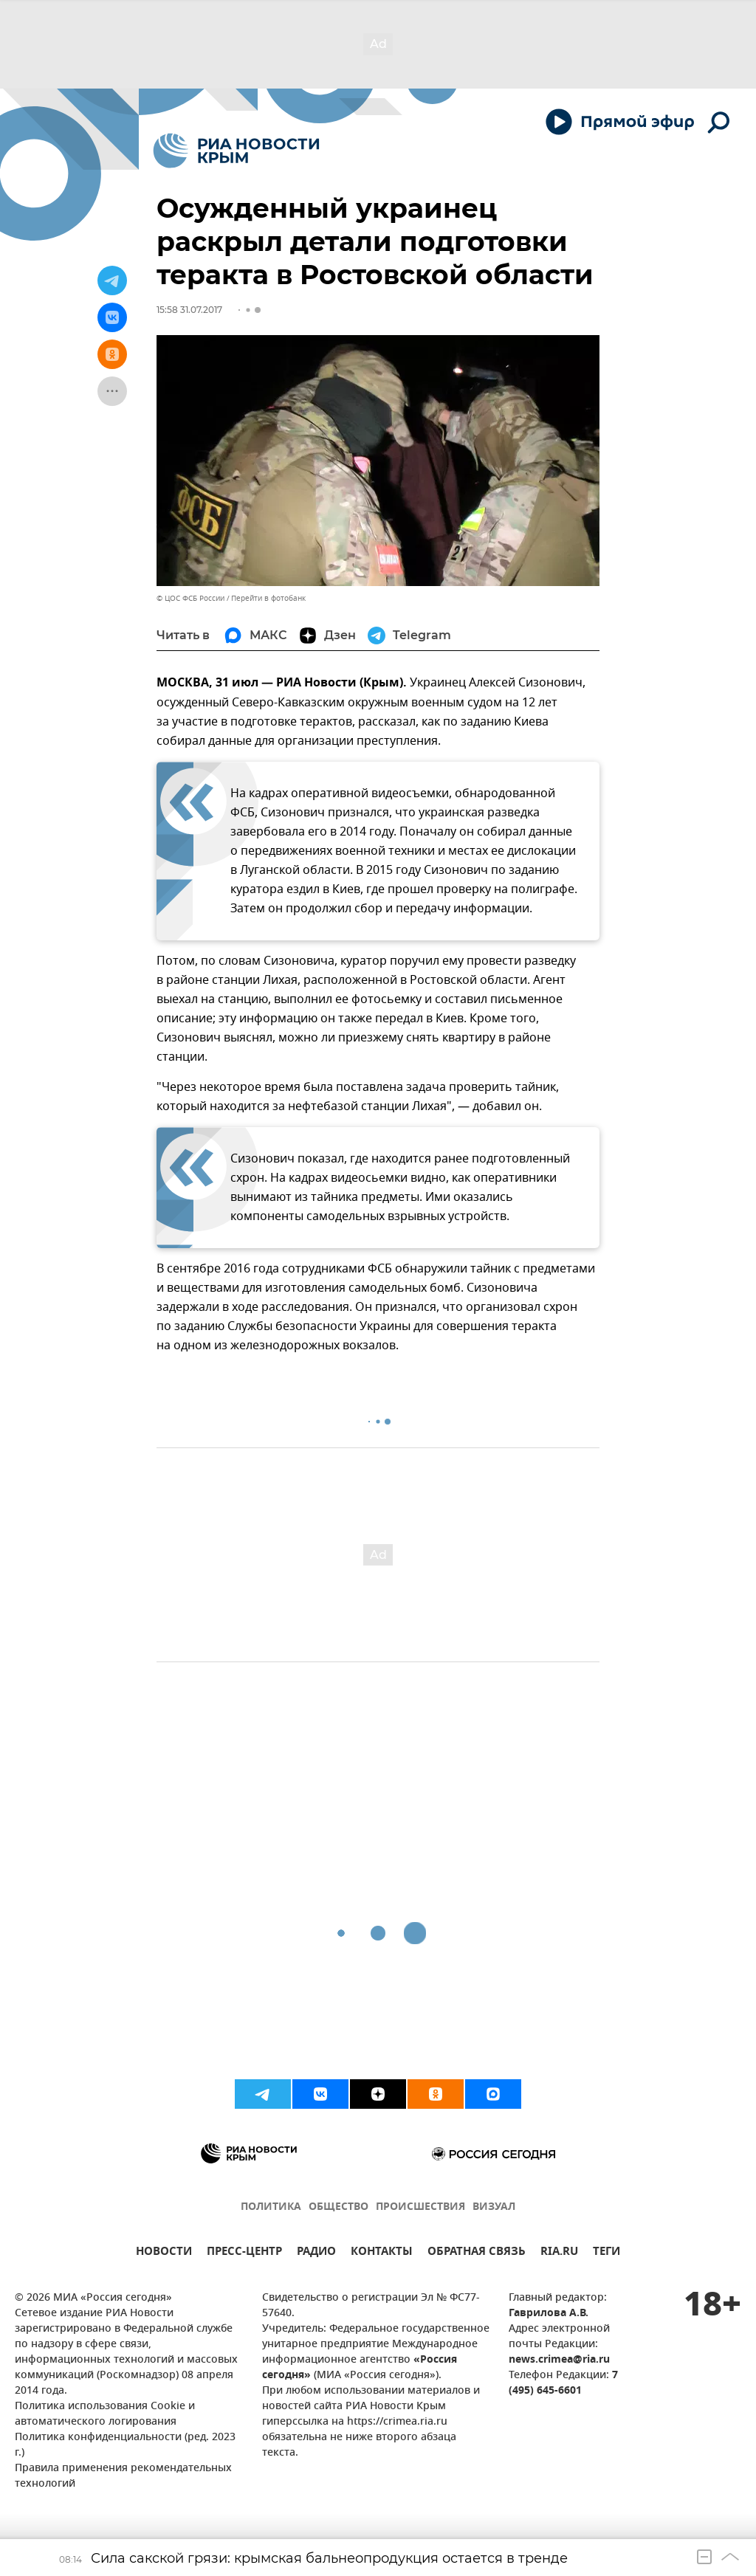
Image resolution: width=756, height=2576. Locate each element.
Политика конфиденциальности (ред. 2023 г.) (125, 2445)
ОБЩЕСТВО (338, 2207)
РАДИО (316, 2253)
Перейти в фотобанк (268, 598)
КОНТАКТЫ (382, 2253)
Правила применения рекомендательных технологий (123, 2476)
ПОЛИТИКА (271, 2207)
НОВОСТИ (164, 2253)
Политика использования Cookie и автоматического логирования (105, 2414)
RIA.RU (559, 2253)
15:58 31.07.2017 (189, 309)
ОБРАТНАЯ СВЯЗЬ (476, 2253)
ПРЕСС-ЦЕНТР (244, 2253)
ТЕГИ (606, 2253)
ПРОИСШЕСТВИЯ (420, 2207)
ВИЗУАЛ (493, 2207)
